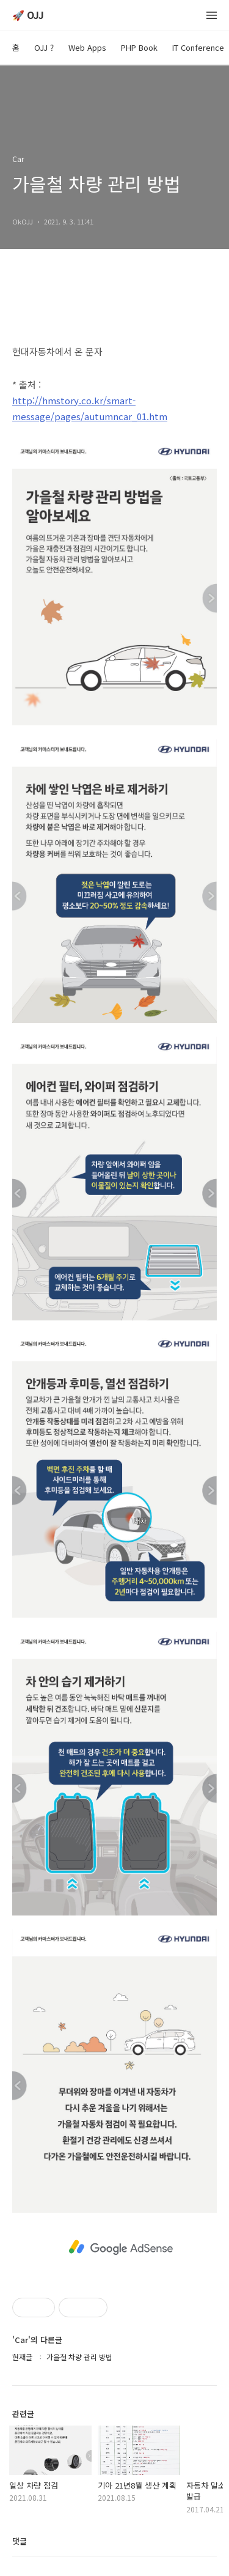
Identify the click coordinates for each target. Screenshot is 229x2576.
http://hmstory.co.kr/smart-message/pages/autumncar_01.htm (89, 408)
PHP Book (139, 47)
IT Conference (198, 47)
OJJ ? (44, 47)
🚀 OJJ (28, 15)
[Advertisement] (120, 2246)
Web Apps (87, 47)
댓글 (19, 2541)
